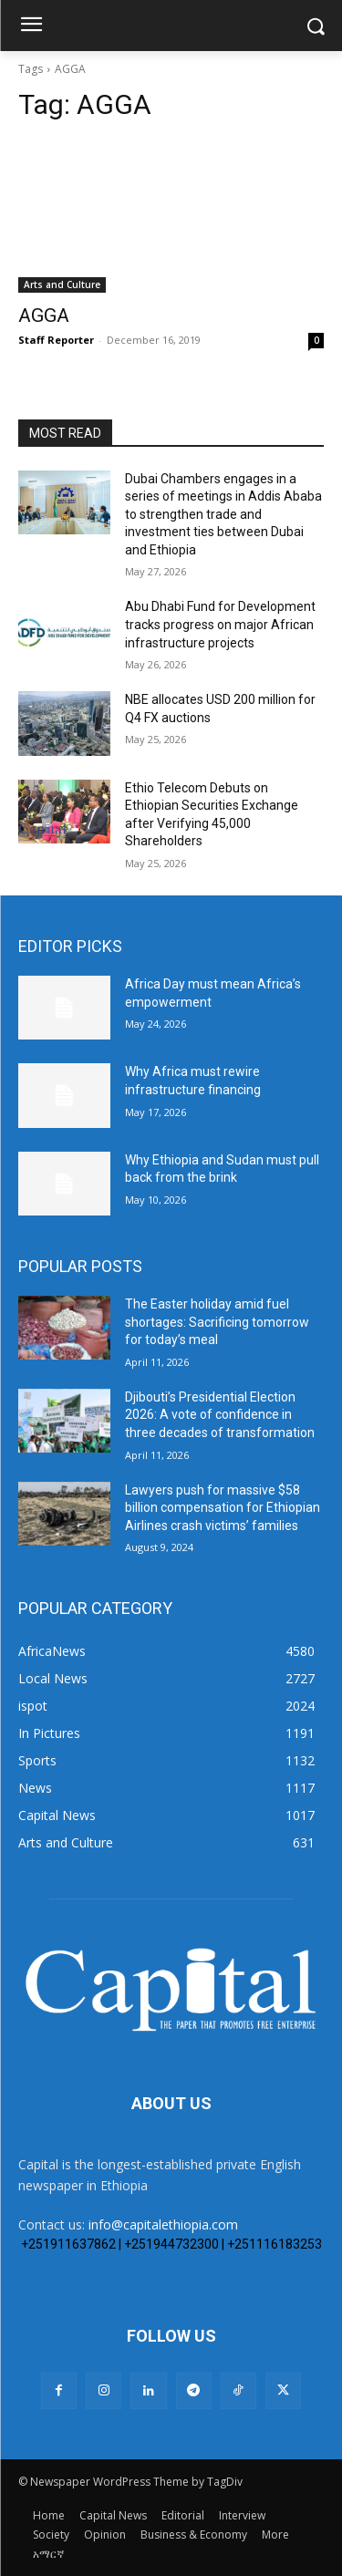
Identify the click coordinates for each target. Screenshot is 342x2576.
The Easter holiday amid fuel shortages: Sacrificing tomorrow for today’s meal (217, 1322)
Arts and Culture (62, 284)
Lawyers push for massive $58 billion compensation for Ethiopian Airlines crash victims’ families (222, 1508)
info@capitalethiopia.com (163, 2224)
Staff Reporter (56, 340)
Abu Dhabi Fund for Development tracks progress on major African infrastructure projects (220, 624)
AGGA (43, 315)
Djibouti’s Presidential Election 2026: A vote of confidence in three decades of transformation (220, 1415)
